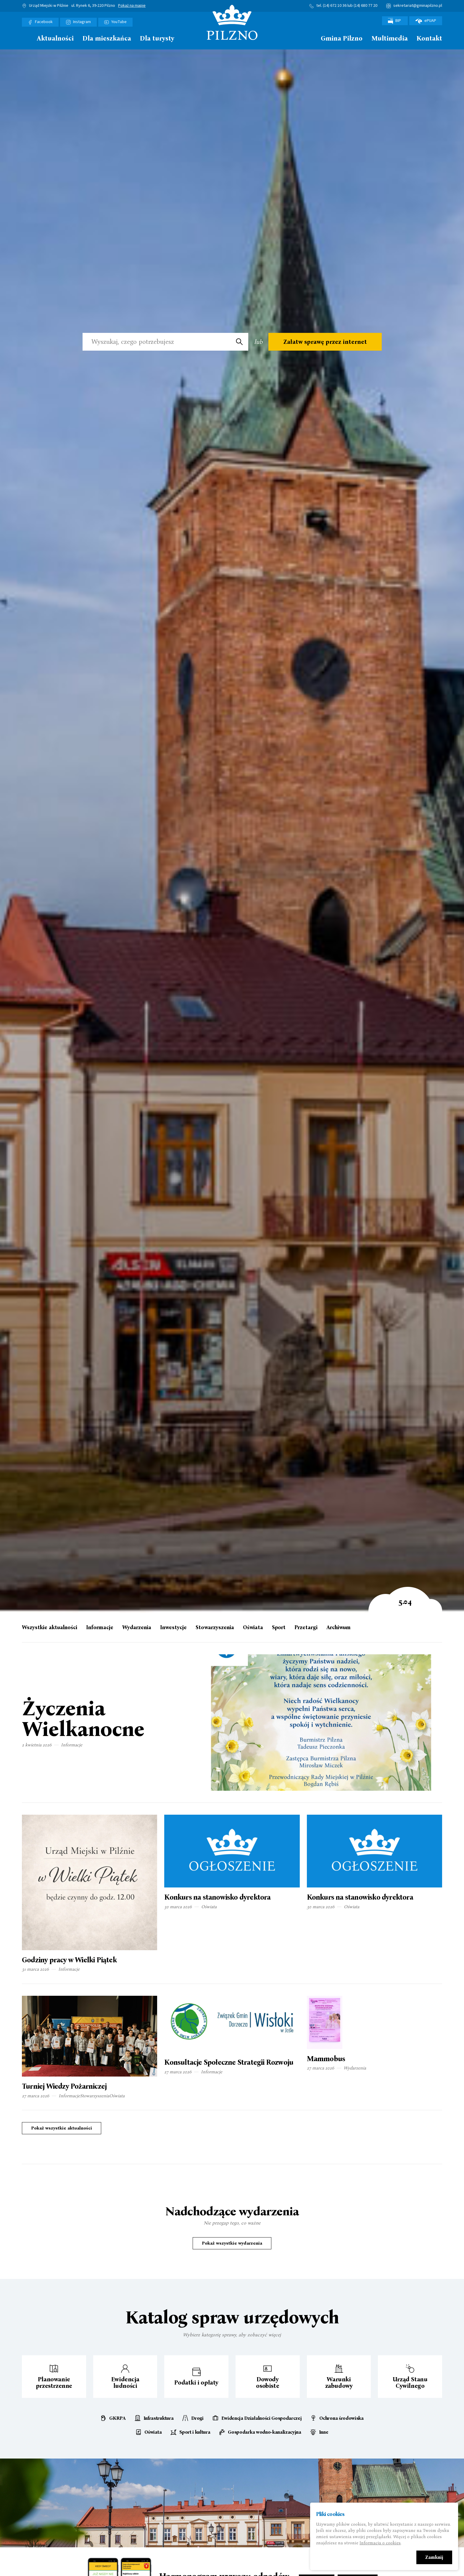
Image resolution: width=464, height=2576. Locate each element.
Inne (323, 2432)
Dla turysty (157, 38)
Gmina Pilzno (341, 38)
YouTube (119, 22)
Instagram (82, 22)
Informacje (99, 1628)
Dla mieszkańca (107, 38)
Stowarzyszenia (215, 1628)
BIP (395, 21)
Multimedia (389, 38)
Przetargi (306, 1628)
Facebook (44, 22)
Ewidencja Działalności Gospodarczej (261, 2418)
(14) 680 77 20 (365, 6)
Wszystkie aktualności (49, 1628)
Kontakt (429, 38)
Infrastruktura (159, 2418)
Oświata (253, 1628)
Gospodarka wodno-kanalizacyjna (264, 2432)
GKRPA (117, 2418)
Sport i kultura (194, 2432)
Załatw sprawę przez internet (325, 341)
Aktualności (55, 38)
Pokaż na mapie (132, 6)
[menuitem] (25, 40)
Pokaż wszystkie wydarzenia (232, 2243)
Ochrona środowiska (341, 2418)
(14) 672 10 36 (335, 6)
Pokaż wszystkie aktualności (61, 2128)
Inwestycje (173, 1628)
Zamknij (434, 2557)
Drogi (197, 2418)
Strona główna (25, 38)
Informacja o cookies (380, 2543)
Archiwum (338, 1628)
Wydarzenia (136, 1628)
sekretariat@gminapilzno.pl (417, 6)
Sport (279, 1628)
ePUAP (425, 21)
